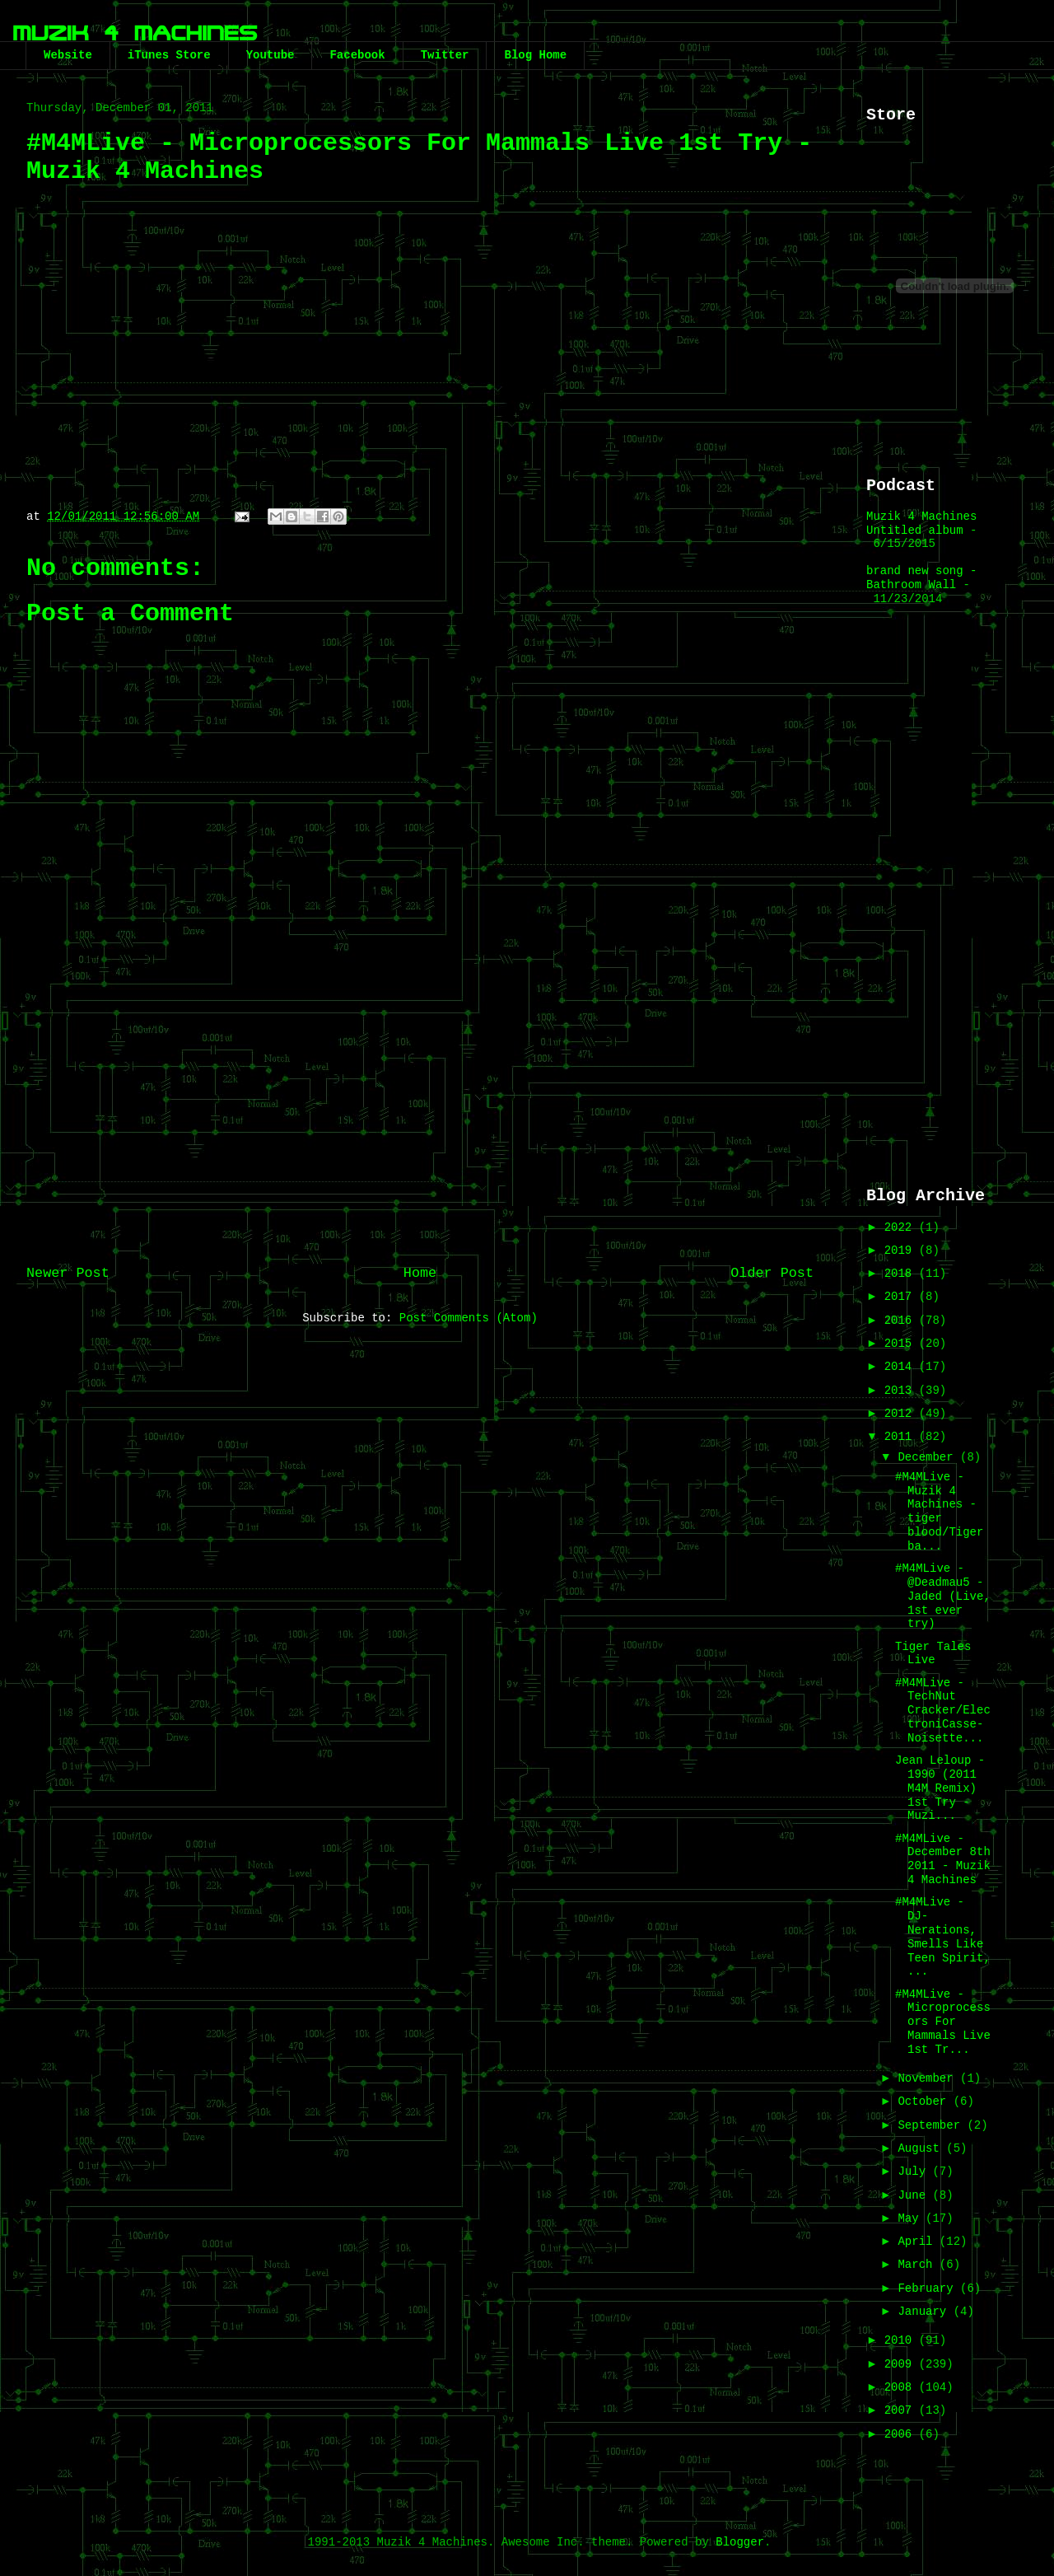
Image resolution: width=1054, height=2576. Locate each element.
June (915, 2195)
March (918, 2264)
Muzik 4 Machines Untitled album (921, 523)
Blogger (740, 2542)
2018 (901, 1273)
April (918, 2241)
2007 (901, 2410)
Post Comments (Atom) (468, 1318)
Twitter (445, 55)
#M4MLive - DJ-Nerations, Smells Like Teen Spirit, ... (943, 1937)
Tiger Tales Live (933, 1653)
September (932, 2125)
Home (419, 1273)
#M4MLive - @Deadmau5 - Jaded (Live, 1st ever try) (943, 1596)
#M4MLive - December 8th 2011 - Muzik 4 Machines (943, 1859)
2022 (901, 1227)
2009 (901, 2364)
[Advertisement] (932, 895)
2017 (901, 1296)
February (929, 2288)
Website (68, 55)
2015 (901, 1343)
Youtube (270, 55)
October (925, 2101)
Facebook (357, 55)
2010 (901, 2340)
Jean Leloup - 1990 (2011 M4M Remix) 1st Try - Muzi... (940, 1788)
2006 (901, 2434)
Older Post (772, 1273)
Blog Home (535, 55)
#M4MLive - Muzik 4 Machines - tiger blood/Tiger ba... (939, 1511)
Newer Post (68, 1273)
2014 (901, 1366)
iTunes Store (169, 55)
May (912, 2218)
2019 (901, 1250)
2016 (901, 1320)
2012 (901, 1413)
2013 (901, 1390)
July (915, 2171)
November (929, 2078)
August (922, 2148)
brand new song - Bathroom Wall (921, 577)
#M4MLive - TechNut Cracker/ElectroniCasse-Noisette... (943, 1710)
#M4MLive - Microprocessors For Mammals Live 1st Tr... (943, 2022)
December (929, 1457)
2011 (901, 1436)
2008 (901, 2387)
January (925, 2311)
